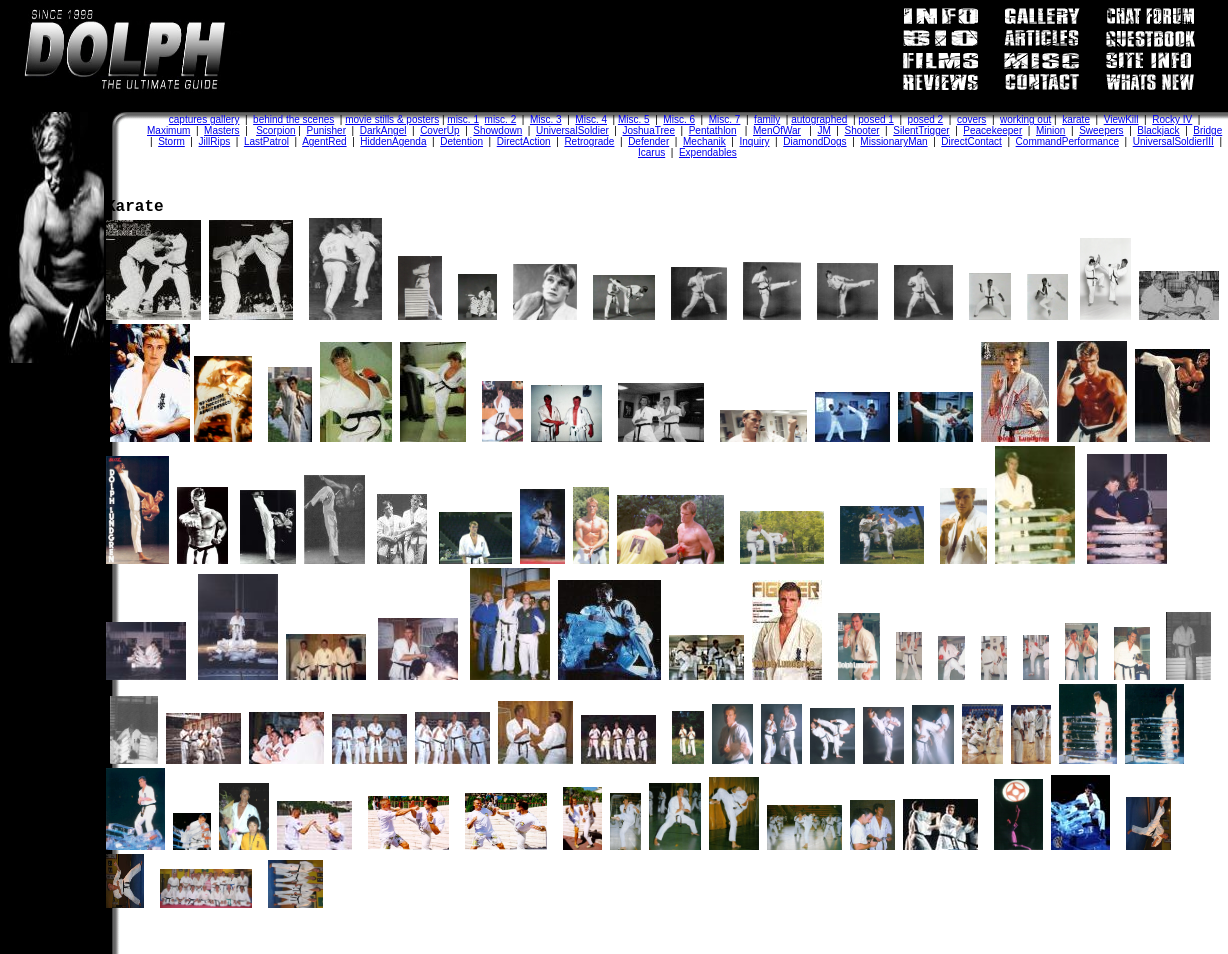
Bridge (1207, 130)
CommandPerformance (1067, 141)
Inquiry (755, 141)
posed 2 (926, 119)
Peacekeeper (992, 130)
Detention (461, 141)
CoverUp (439, 130)
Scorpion (275, 130)
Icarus (651, 152)
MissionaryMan (893, 141)
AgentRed (324, 141)
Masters (222, 130)
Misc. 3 (546, 119)
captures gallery (204, 119)
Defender (648, 141)
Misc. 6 (679, 119)
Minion (1050, 130)
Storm (171, 141)
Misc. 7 (725, 119)
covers (971, 119)
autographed (819, 119)
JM (823, 130)
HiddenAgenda (393, 141)
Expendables (708, 152)
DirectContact (971, 141)
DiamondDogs (814, 141)
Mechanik (704, 141)
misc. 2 (501, 119)
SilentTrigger (921, 130)
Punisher (326, 130)
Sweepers (1101, 130)
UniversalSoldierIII (1173, 141)
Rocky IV (1172, 119)
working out (1025, 119)
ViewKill (1121, 119)
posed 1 (876, 119)
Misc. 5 (634, 119)
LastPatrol (266, 141)
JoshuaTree (649, 130)
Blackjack (1158, 130)
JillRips (215, 141)
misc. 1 (463, 119)
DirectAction (524, 141)
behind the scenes (293, 119)
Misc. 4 (591, 119)
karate (1076, 119)
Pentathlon (713, 130)
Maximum (168, 130)
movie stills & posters (392, 119)
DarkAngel (383, 130)
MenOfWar (777, 130)
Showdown (497, 130)
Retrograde (589, 141)
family (767, 119)
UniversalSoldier (572, 130)
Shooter (862, 130)
